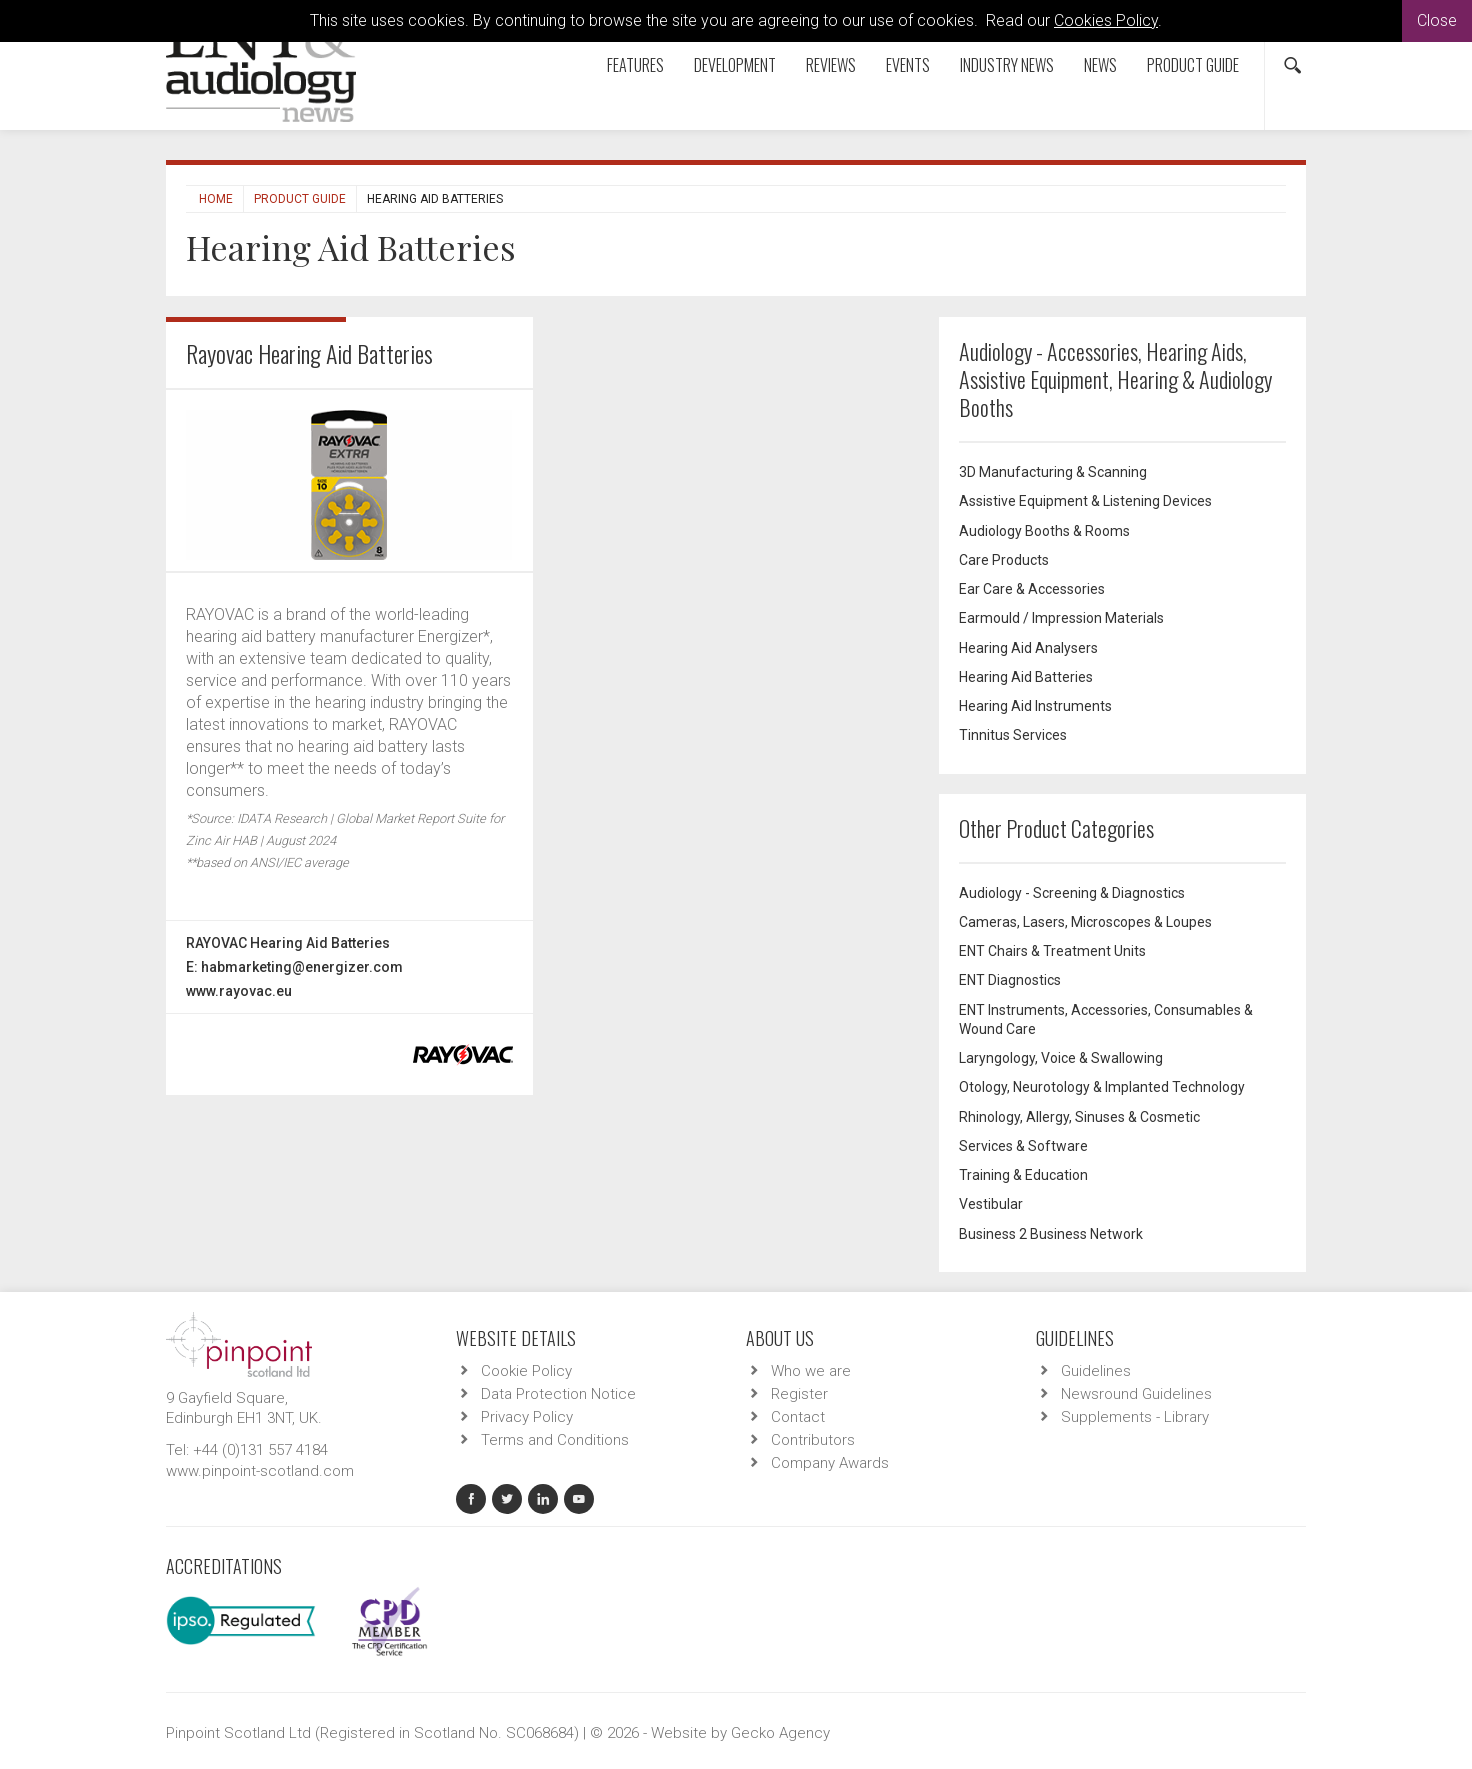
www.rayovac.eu (239, 991)
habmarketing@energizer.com (302, 967)
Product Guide (1193, 65)
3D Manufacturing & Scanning (1053, 472)
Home (216, 199)
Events (908, 65)
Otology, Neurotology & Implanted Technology (1102, 1087)
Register (799, 1394)
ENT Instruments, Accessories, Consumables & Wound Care (1106, 1019)
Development (735, 65)
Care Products (1004, 560)
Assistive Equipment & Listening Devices (1085, 501)
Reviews (831, 65)
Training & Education (1023, 1175)
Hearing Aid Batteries (1026, 677)
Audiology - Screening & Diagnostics (1072, 893)
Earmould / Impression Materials (1061, 618)
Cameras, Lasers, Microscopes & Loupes (1085, 922)
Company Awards (830, 1463)
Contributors (813, 1440)
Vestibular (991, 1204)
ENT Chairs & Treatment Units (1052, 951)
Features (635, 65)
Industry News (1007, 65)
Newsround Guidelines (1136, 1394)
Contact (798, 1417)
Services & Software (1023, 1146)
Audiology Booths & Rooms (1044, 531)
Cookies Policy (1106, 20)
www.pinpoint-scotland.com (260, 1471)
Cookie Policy (526, 1371)
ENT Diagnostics (1010, 980)
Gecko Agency (780, 1733)
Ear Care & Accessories (1032, 589)
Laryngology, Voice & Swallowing (1061, 1058)
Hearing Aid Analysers (1028, 648)
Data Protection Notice (558, 1394)
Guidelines (1096, 1371)
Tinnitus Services (1013, 735)
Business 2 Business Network (1051, 1234)
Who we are (811, 1371)
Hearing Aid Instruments (1035, 706)
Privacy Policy (527, 1417)
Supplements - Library (1135, 1417)
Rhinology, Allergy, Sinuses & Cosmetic (1079, 1117)
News (1100, 65)
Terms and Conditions (555, 1440)
